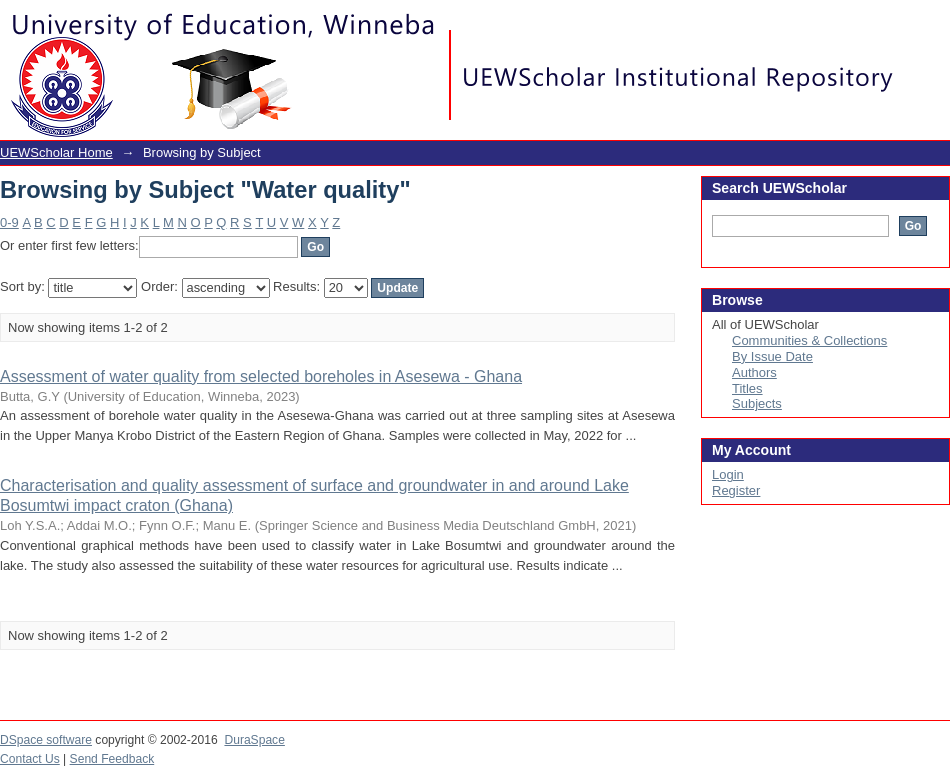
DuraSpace (254, 740)
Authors (754, 372)
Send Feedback (112, 759)
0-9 (9, 222)
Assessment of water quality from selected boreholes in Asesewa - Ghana (261, 376)
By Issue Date (772, 356)
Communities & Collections (809, 340)
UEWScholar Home (56, 152)
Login (934, 24)
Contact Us (30, 759)
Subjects (757, 403)
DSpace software (46, 740)
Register (736, 490)
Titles (747, 388)
